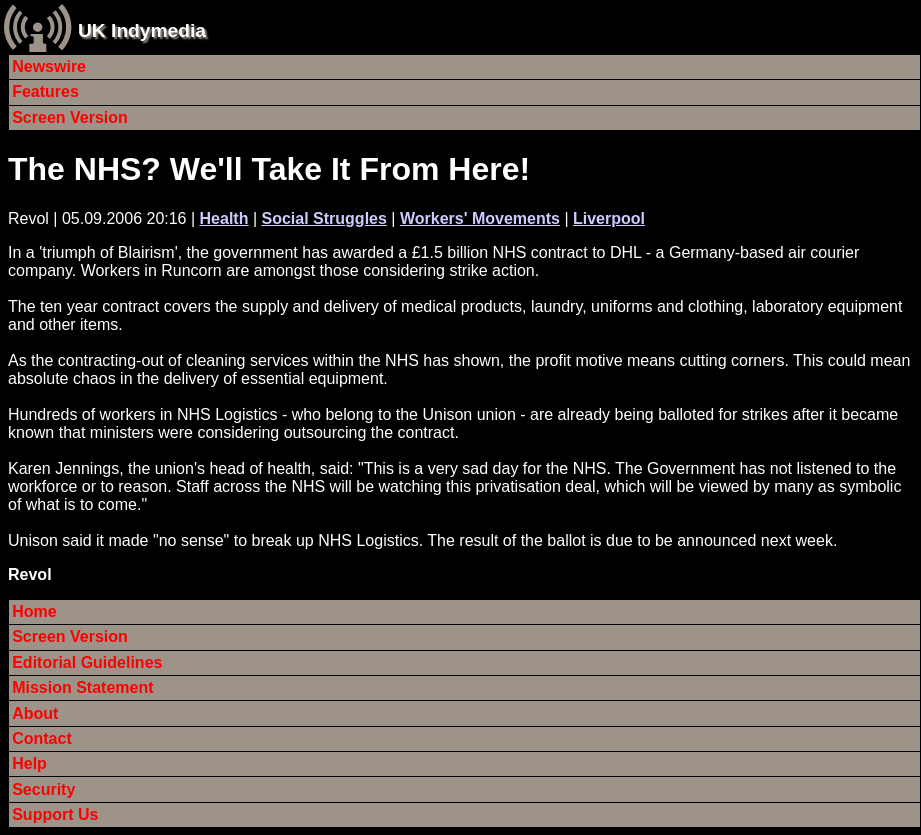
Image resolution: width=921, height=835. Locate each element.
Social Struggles (324, 218)
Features (45, 91)
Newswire (49, 66)
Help (29, 763)
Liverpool (609, 218)
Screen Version (70, 117)
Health (224, 218)
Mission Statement (82, 687)
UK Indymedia (142, 30)
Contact (42, 738)
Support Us (55, 814)
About (35, 713)
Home (34, 611)
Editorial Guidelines (87, 662)
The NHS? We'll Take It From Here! (269, 169)
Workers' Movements (480, 218)
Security (43, 789)
